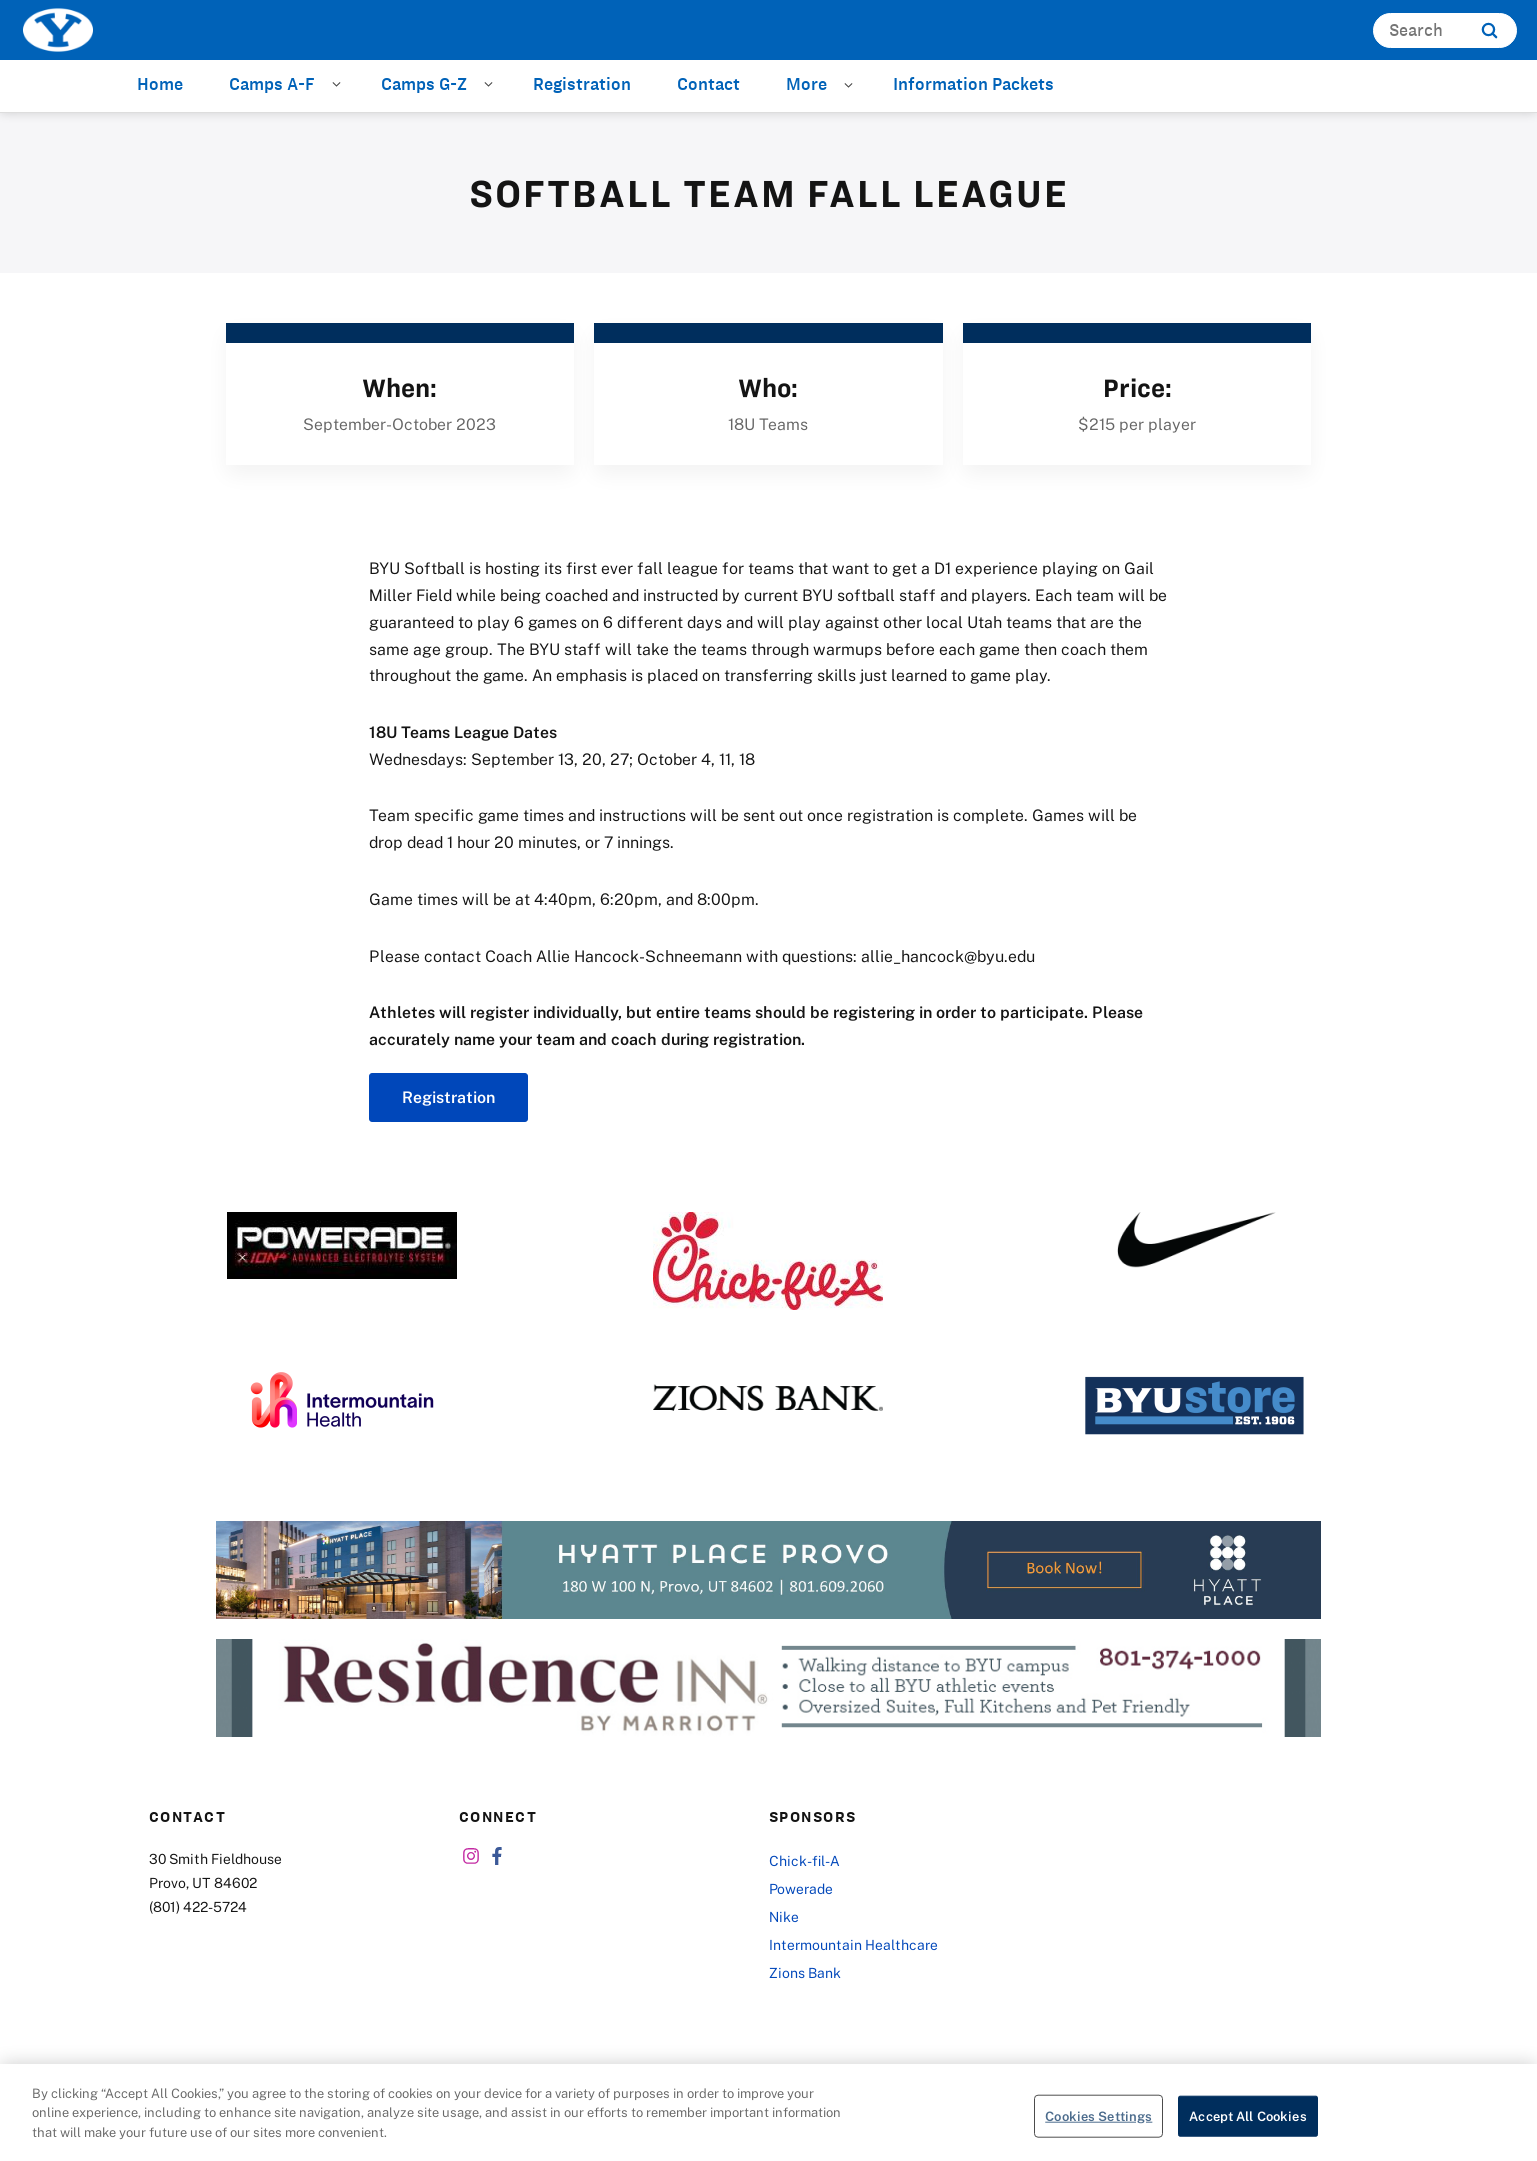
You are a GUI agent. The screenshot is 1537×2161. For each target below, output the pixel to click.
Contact (708, 84)
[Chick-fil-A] (768, 1261)
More (806, 84)
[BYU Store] (1195, 1405)
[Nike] (1195, 1240)
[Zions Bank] (768, 1398)
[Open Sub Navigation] (339, 83)
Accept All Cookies (1247, 2124)
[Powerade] (342, 1245)
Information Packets (973, 84)
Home (160, 84)
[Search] (1445, 30)
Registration (582, 84)
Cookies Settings (1098, 2124)
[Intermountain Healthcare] (342, 1400)
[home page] (58, 30)
